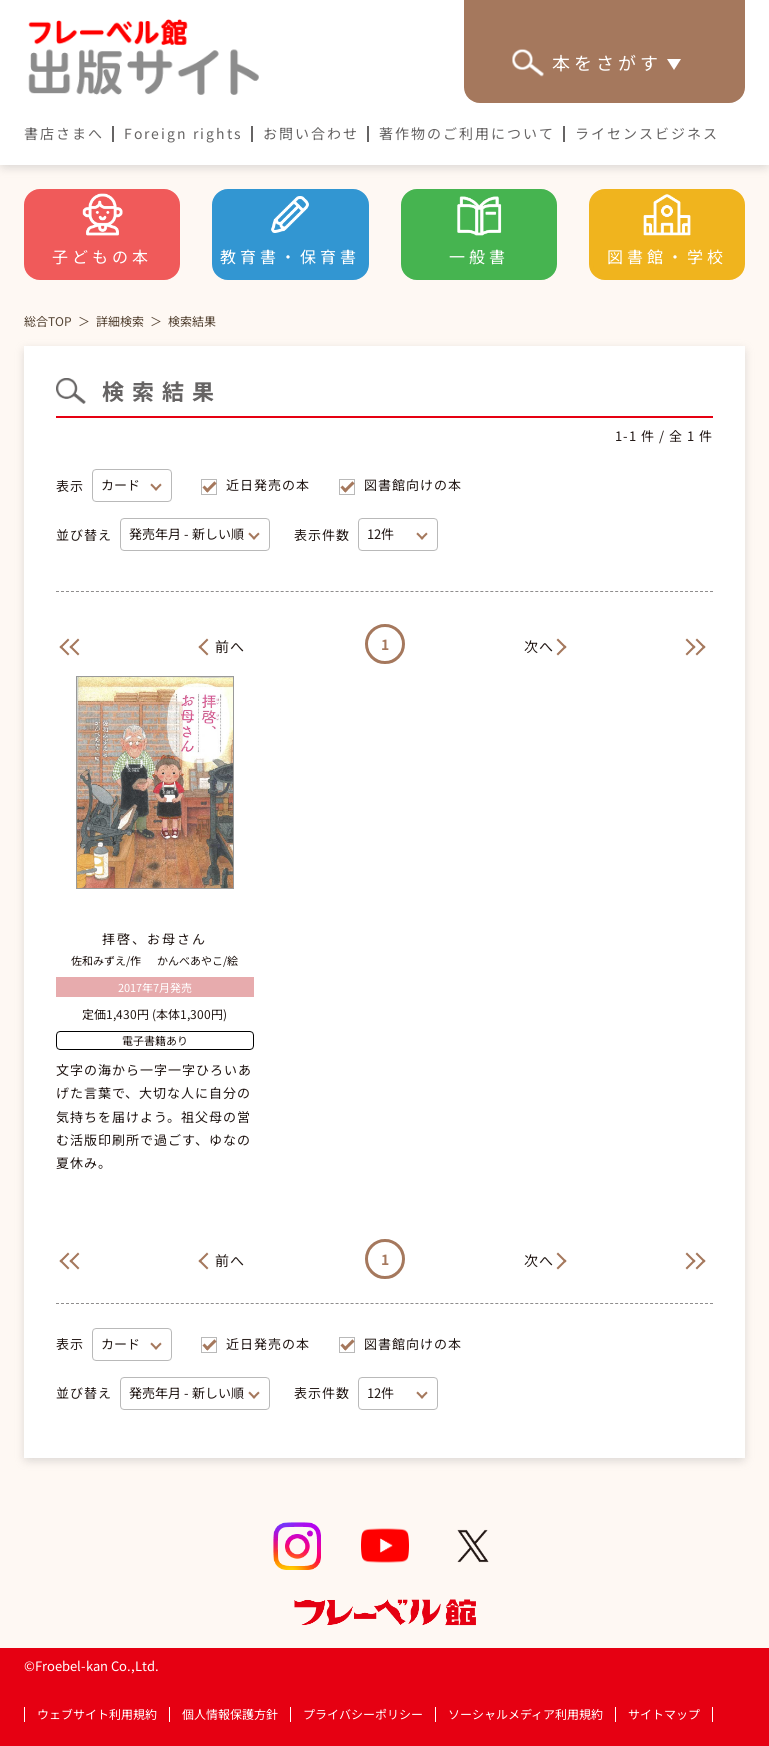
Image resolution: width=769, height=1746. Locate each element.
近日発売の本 (268, 484)
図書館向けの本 (413, 484)
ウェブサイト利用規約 (97, 1714)
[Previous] (66, 644)
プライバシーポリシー (363, 1714)
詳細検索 (120, 320)
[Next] (549, 644)
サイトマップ (664, 1714)
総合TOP (48, 320)
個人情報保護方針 (230, 1714)
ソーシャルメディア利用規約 (525, 1714)
